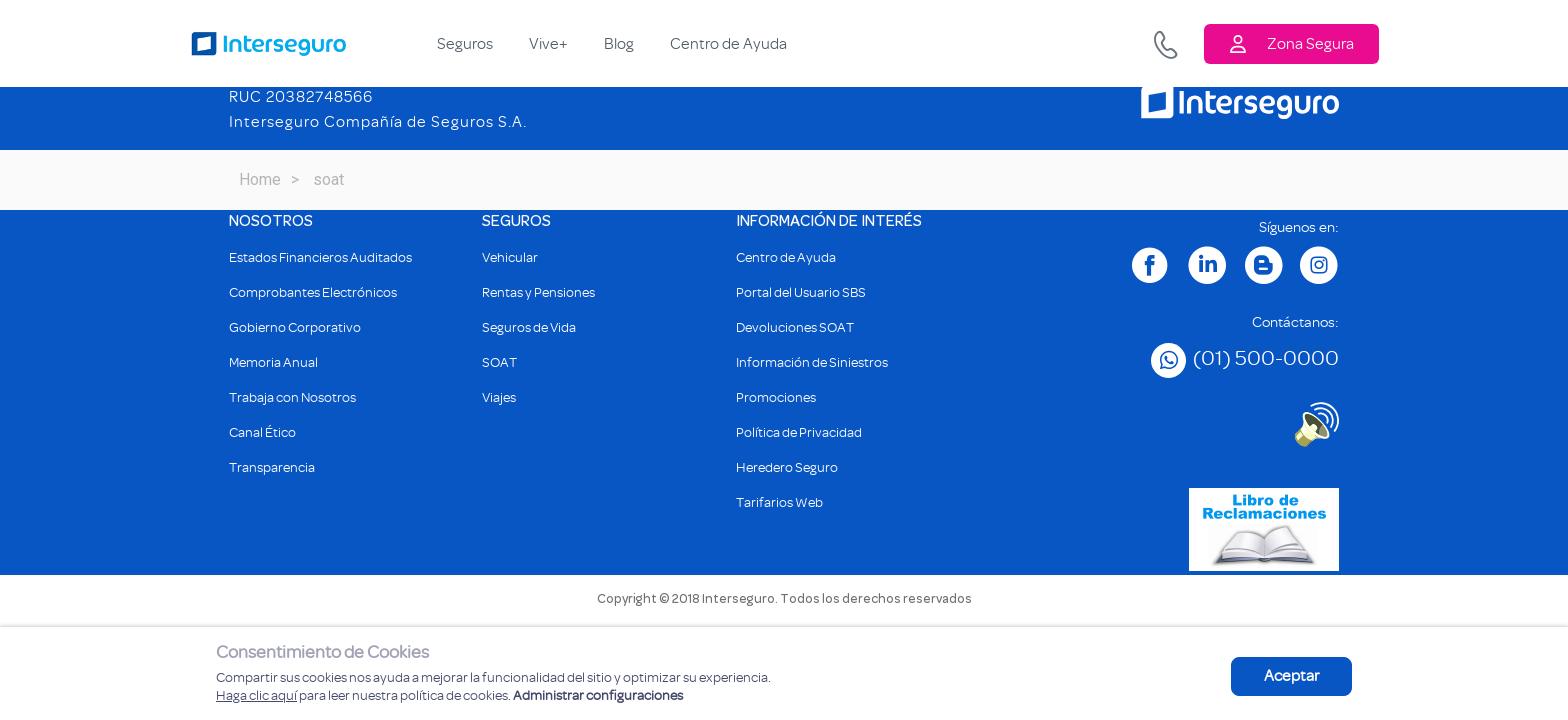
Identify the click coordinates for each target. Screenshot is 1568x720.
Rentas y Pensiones (538, 292)
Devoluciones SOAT (795, 327)
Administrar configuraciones (598, 695)
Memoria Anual (273, 362)
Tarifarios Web (779, 502)
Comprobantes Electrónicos (313, 292)
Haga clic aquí (256, 695)
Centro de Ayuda (728, 44)
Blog (619, 44)
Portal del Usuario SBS (801, 292)
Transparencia (272, 467)
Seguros (465, 44)
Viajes (499, 397)
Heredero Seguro (787, 467)
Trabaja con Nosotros (292, 397)
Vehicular (510, 257)
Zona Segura (1291, 44)
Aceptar (1291, 676)
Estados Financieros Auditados (320, 257)
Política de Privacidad (799, 432)
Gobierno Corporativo (295, 327)
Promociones (776, 397)
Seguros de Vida (529, 327)
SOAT (499, 362)
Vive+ (548, 44)
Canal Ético (262, 432)
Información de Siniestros (812, 362)
